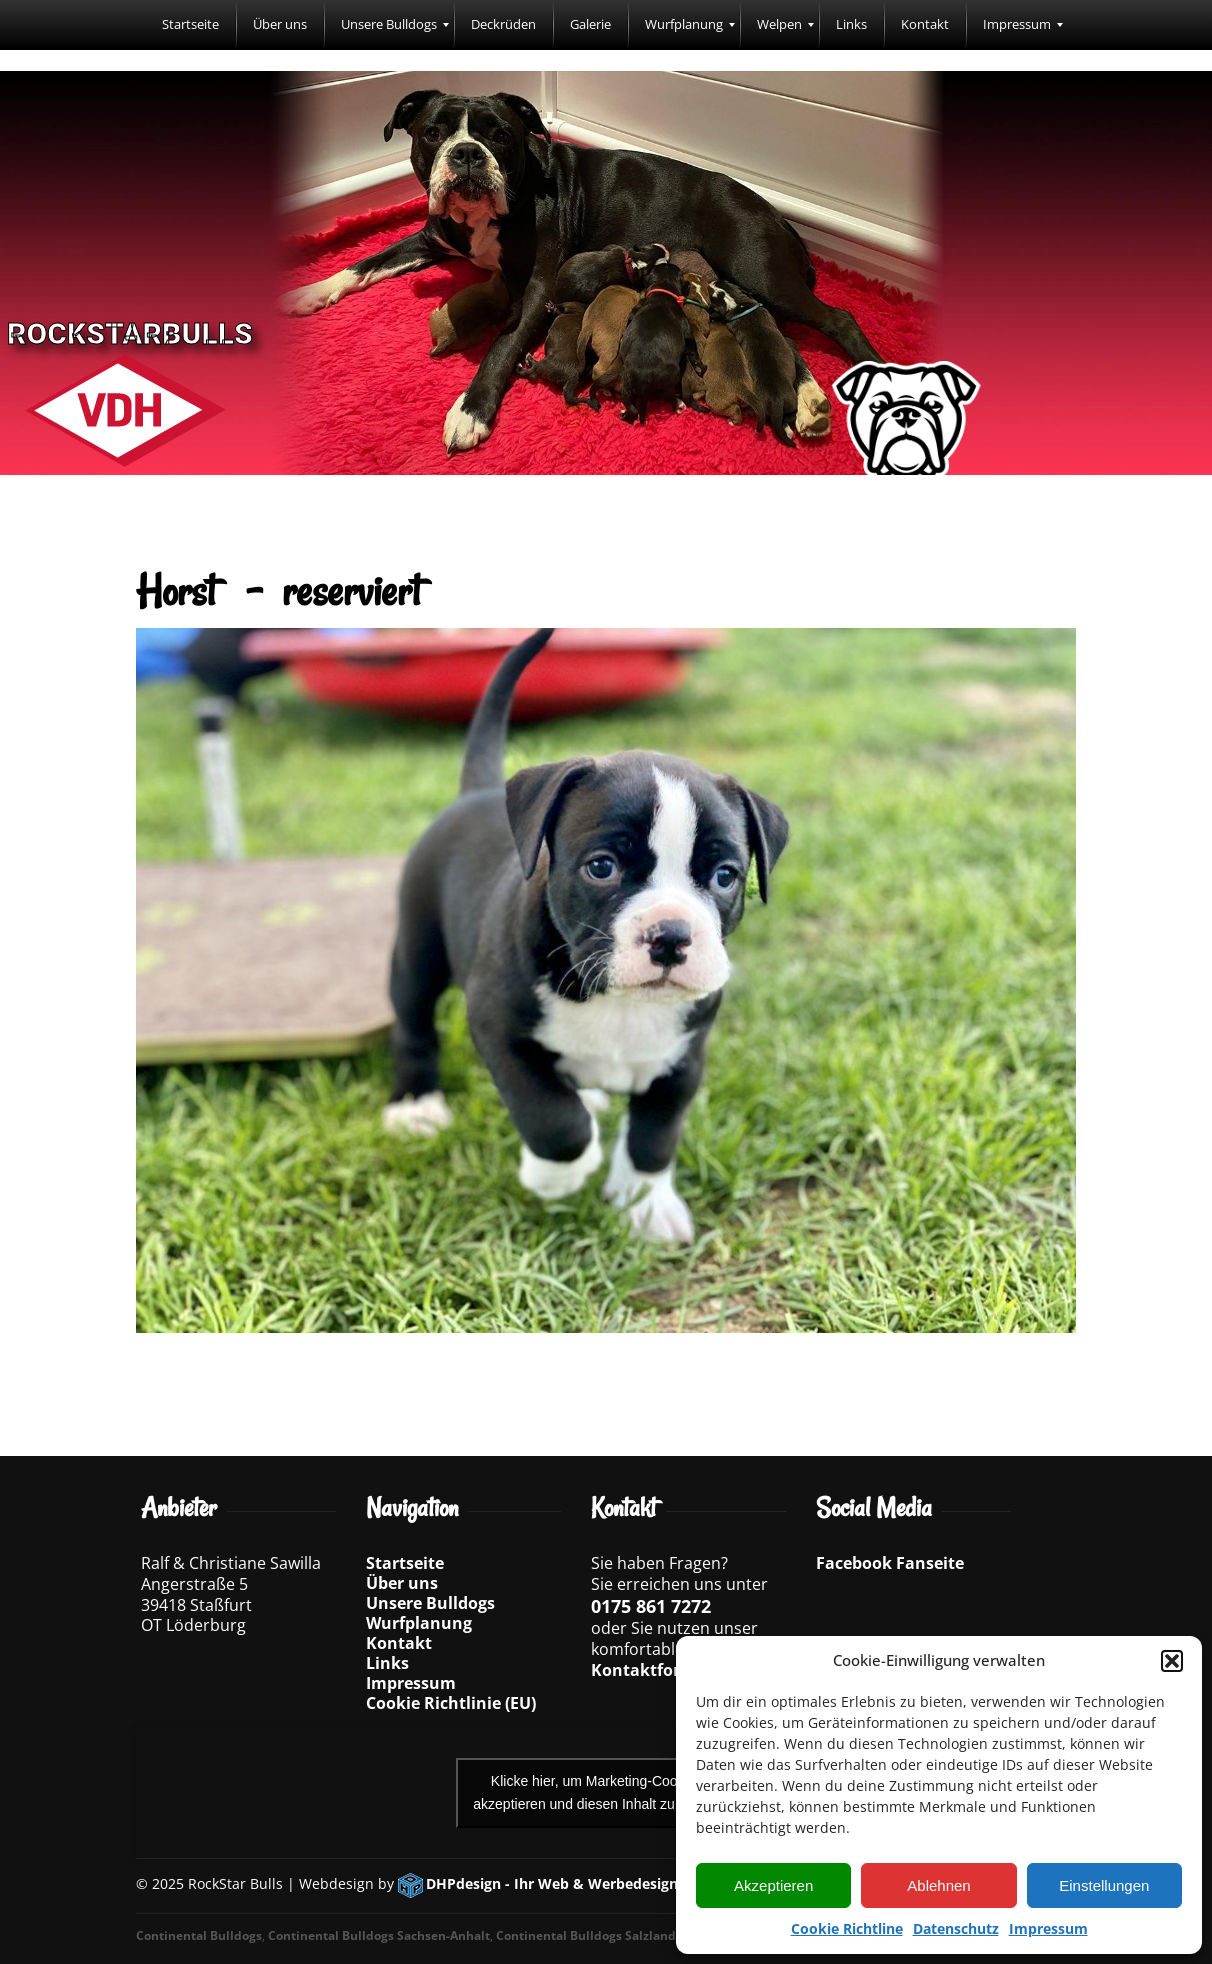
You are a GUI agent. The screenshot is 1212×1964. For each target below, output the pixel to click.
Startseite (405, 1563)
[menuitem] (190, 25)
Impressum (1048, 1928)
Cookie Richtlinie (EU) (451, 1703)
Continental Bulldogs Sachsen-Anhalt (379, 1935)
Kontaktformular (660, 1670)
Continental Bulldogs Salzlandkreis (600, 1935)
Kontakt (399, 1643)
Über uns (402, 1583)
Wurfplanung (419, 1623)
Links (387, 1663)
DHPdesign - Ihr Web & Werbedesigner (559, 1883)
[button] (1172, 1661)
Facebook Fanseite (890, 1563)
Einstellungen (1104, 1885)
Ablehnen (938, 1885)
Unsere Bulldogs (430, 1603)
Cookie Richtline (847, 1928)
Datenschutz (956, 1928)
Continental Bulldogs (199, 1935)
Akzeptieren (773, 1885)
